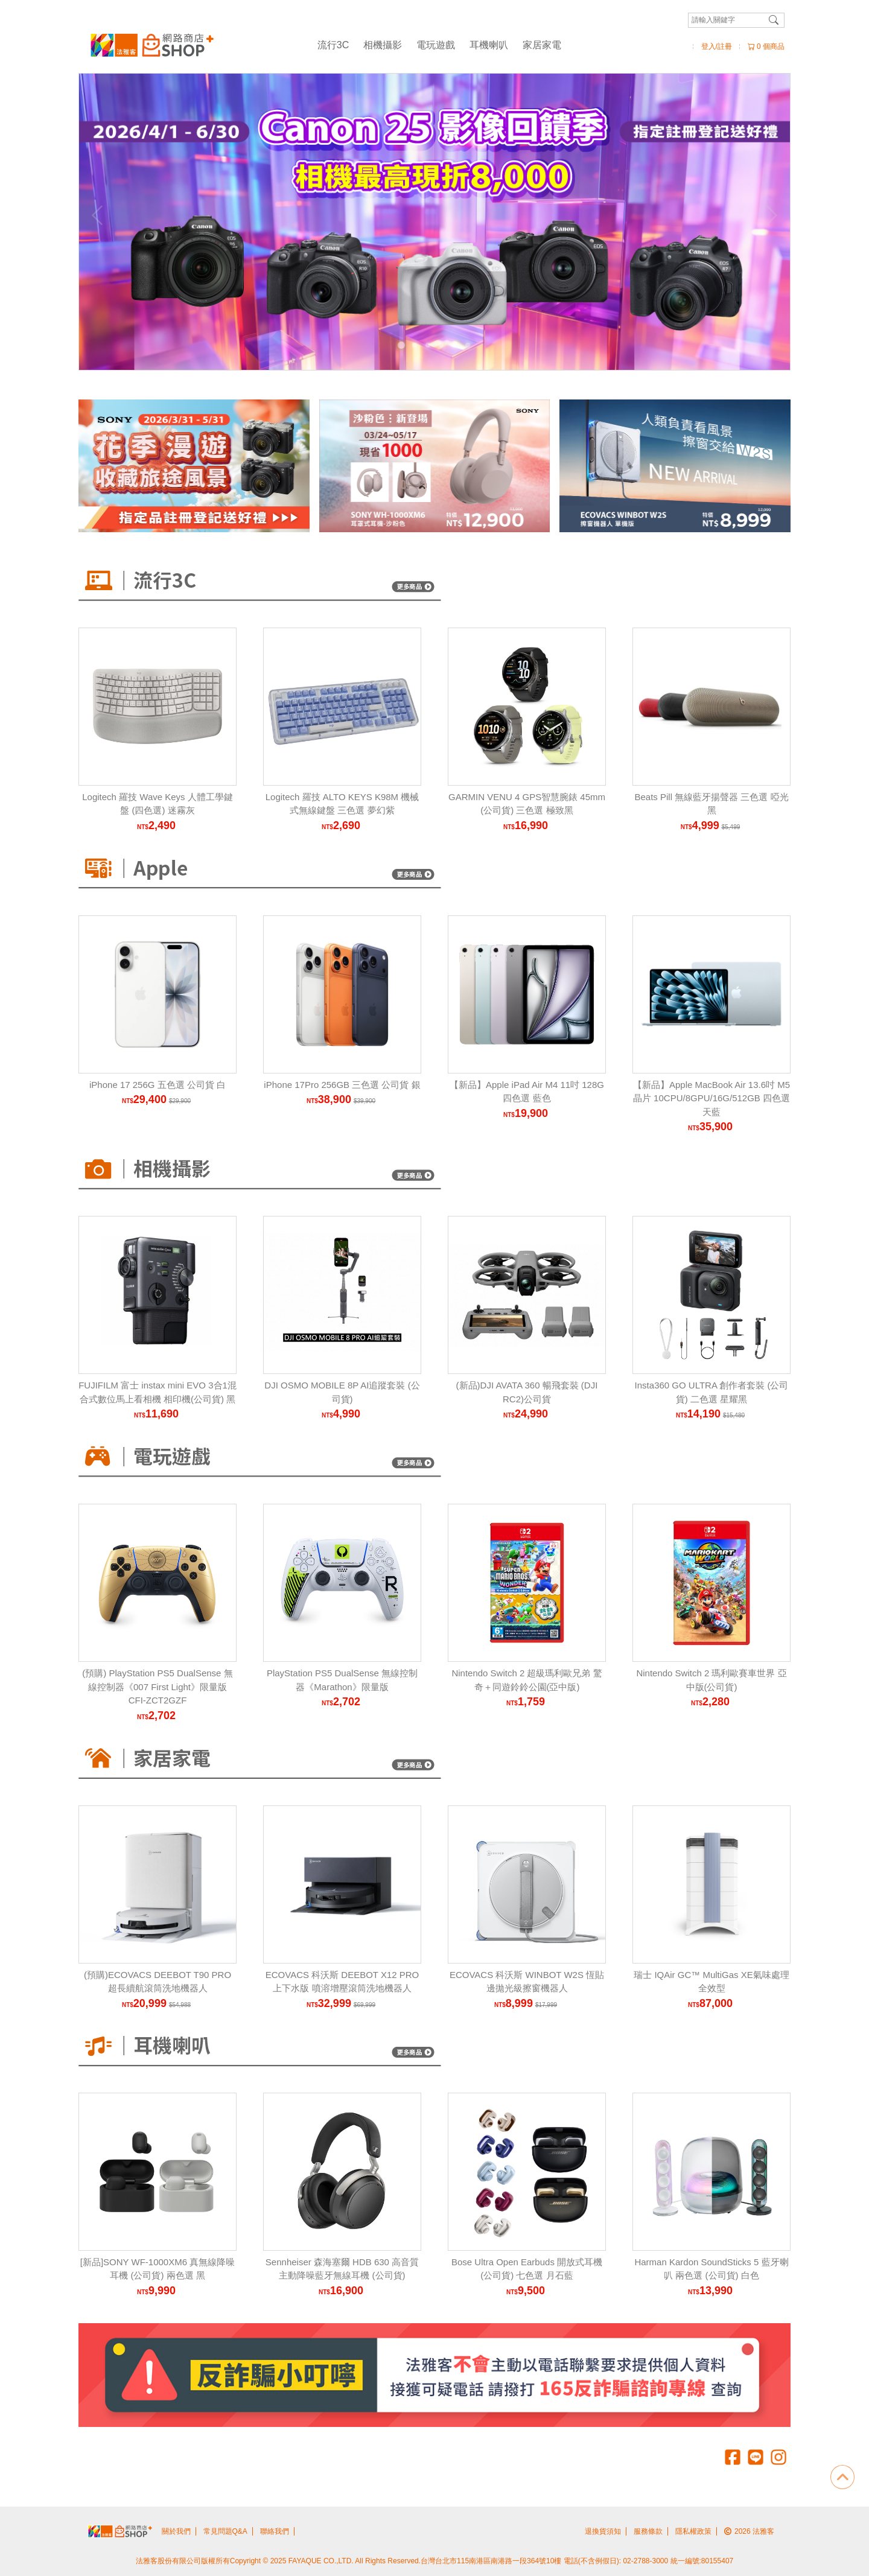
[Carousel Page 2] (414, 345)
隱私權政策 (693, 2531)
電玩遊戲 (435, 45)
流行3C (333, 45)
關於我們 (176, 2531)
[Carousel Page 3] (427, 345)
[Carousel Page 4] (441, 345)
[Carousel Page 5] (454, 345)
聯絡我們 (274, 2531)
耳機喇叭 (489, 45)
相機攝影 (382, 45)
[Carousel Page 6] (467, 345)
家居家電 (542, 45)
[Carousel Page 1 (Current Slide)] (401, 345)
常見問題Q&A (225, 2531)
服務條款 (648, 2531)
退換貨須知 (603, 2531)
